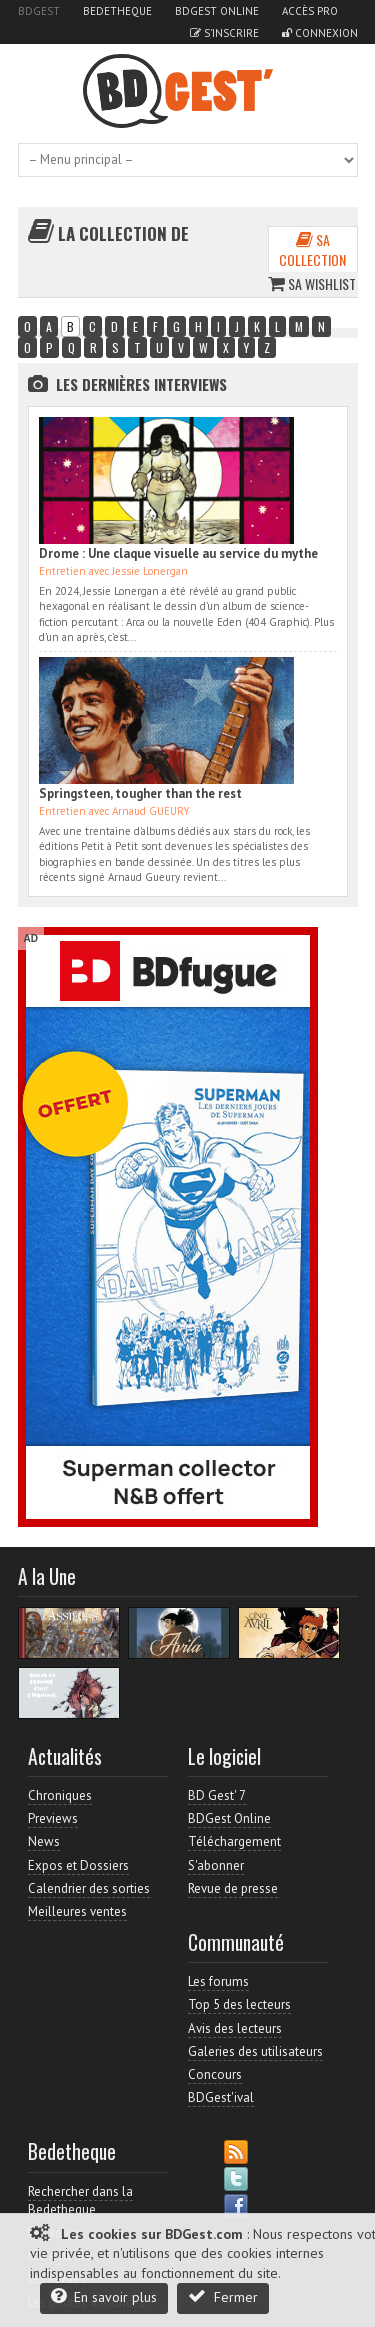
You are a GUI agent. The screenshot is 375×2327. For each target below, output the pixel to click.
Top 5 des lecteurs (239, 2004)
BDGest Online (217, 11)
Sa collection (312, 249)
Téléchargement (234, 1841)
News (44, 1841)
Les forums (218, 1981)
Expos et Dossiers (78, 1865)
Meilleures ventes (77, 1911)
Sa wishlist (312, 283)
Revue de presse (233, 1888)
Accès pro (310, 11)
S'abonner (216, 1865)
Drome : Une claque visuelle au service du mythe (178, 553)
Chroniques (60, 1795)
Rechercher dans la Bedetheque (80, 2200)
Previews (53, 1818)
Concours (215, 2074)
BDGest (39, 11)
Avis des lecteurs (235, 2028)
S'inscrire (224, 33)
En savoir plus (104, 2296)
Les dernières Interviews (141, 384)
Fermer (223, 2296)
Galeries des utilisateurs (255, 2051)
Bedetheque (117, 11)
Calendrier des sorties (89, 1888)
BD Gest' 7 (217, 1795)
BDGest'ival (221, 2097)
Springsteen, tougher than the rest (140, 793)
